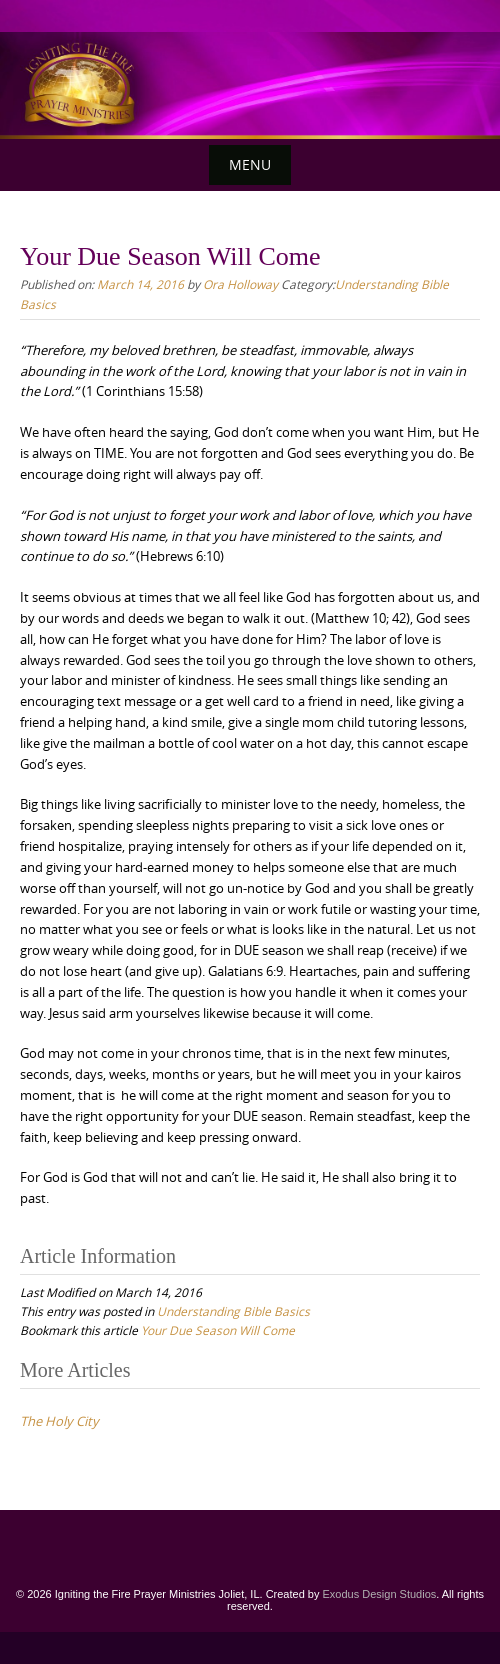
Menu (250, 164)
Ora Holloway (240, 284)
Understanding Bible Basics (233, 1311)
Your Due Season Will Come (218, 1330)
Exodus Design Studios (380, 1594)
